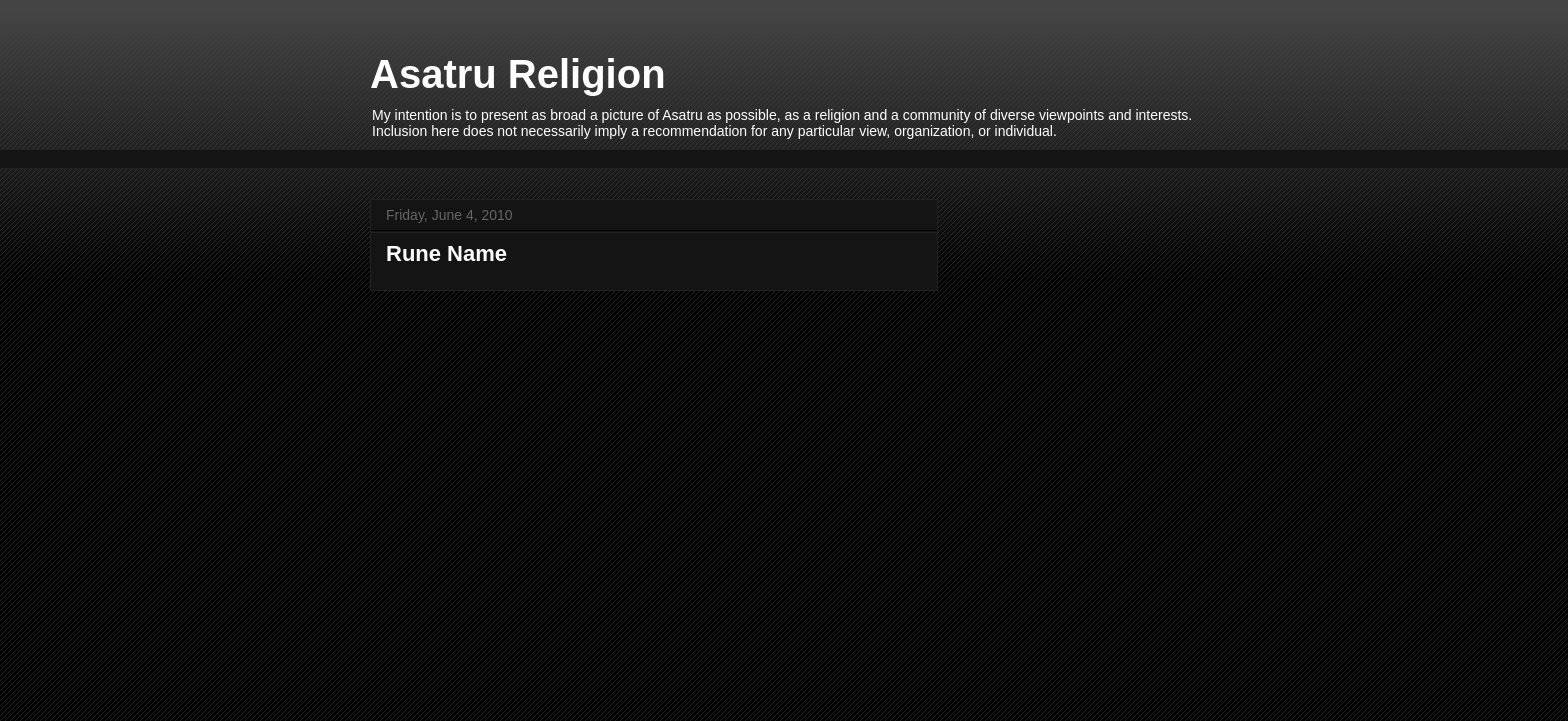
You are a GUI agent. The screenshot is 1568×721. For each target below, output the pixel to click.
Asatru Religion (518, 74)
